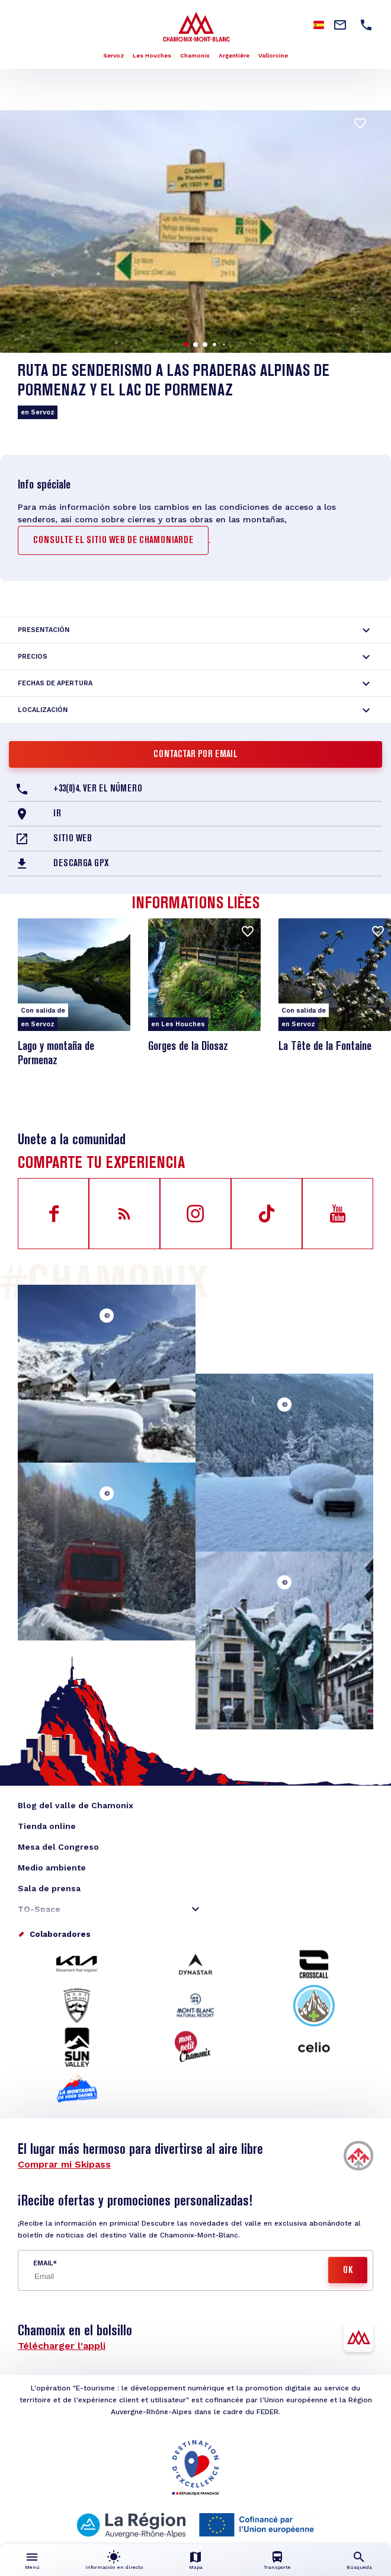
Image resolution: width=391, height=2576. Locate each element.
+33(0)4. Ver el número (97, 789)
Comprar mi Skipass (64, 2164)
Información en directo (114, 2567)
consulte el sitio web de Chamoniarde (113, 541)
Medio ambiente (52, 1867)
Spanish (318, 25)
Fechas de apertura (55, 683)
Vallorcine (273, 55)
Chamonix (195, 55)
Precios (32, 656)
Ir (57, 814)
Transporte (277, 2567)
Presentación (43, 630)
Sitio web (72, 839)
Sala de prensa (49, 1888)
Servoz (113, 55)
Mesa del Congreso (58, 1847)
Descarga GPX (81, 864)
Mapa (196, 2567)
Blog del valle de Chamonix (75, 1805)
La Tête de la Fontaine (324, 1047)
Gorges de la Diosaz (188, 1047)
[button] (186, 344)
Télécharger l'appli (61, 2345)
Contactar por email (195, 755)
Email (43, 2263)
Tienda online (47, 1826)
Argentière (234, 55)
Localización (43, 710)
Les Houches (152, 55)
